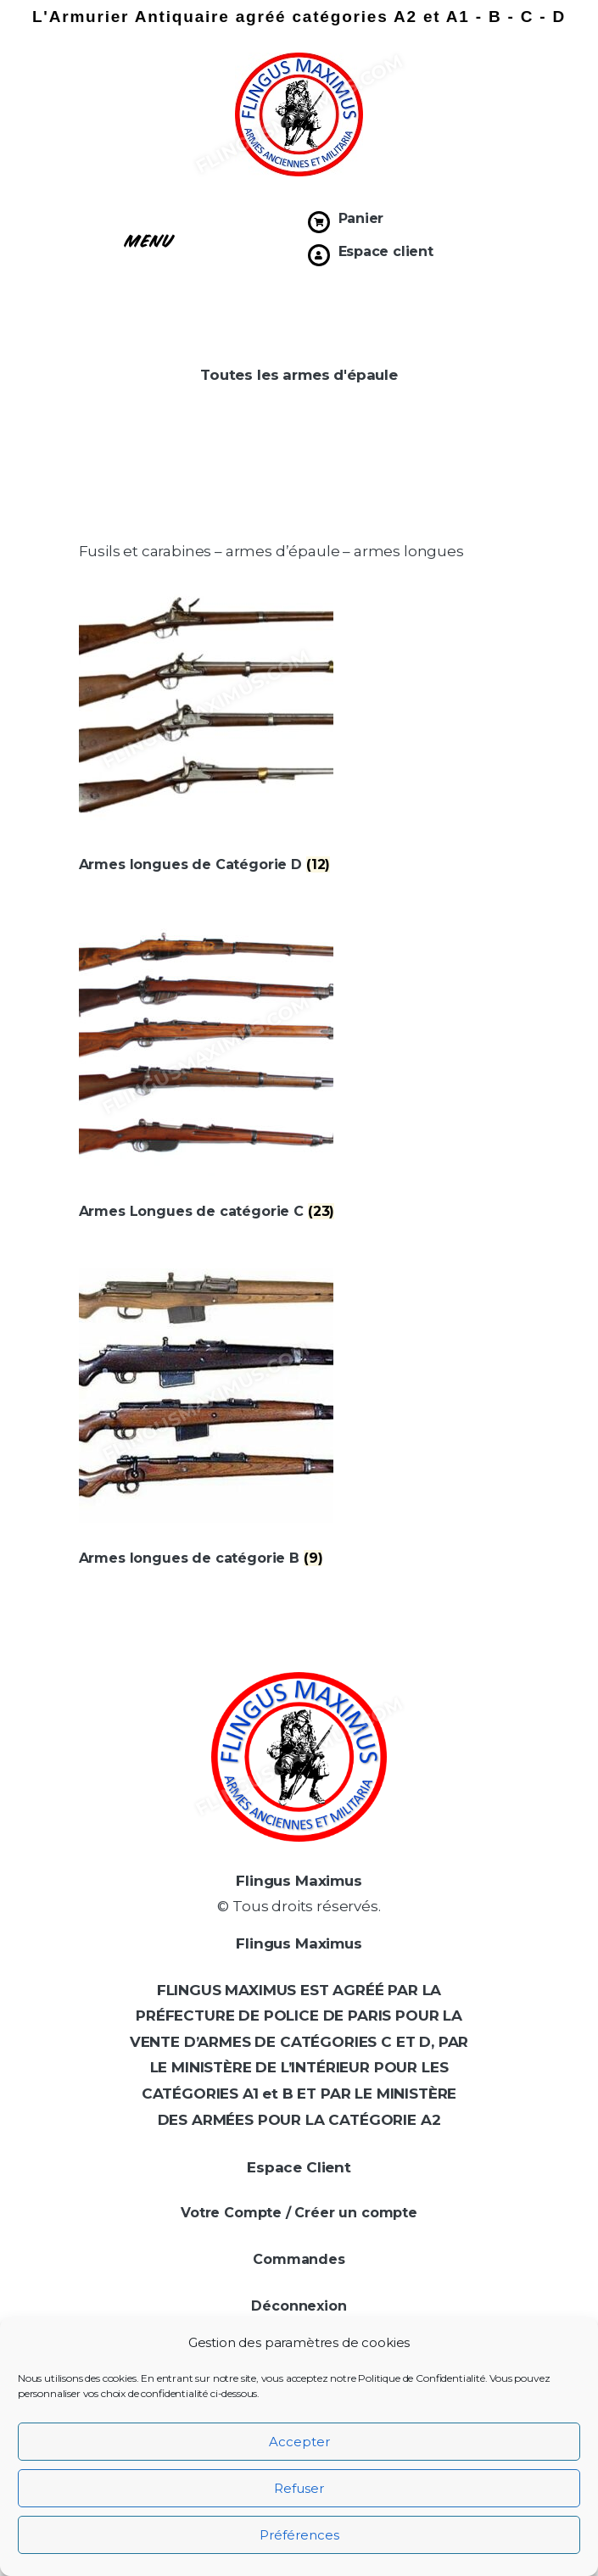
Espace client (385, 251)
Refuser (299, 2488)
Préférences (299, 2535)
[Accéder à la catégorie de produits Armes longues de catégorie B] (299, 1548)
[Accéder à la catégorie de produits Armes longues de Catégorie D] (299, 855)
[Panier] (319, 222)
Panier (361, 218)
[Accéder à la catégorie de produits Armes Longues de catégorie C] (299, 1201)
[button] (149, 238)
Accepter (299, 2442)
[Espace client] (319, 255)
